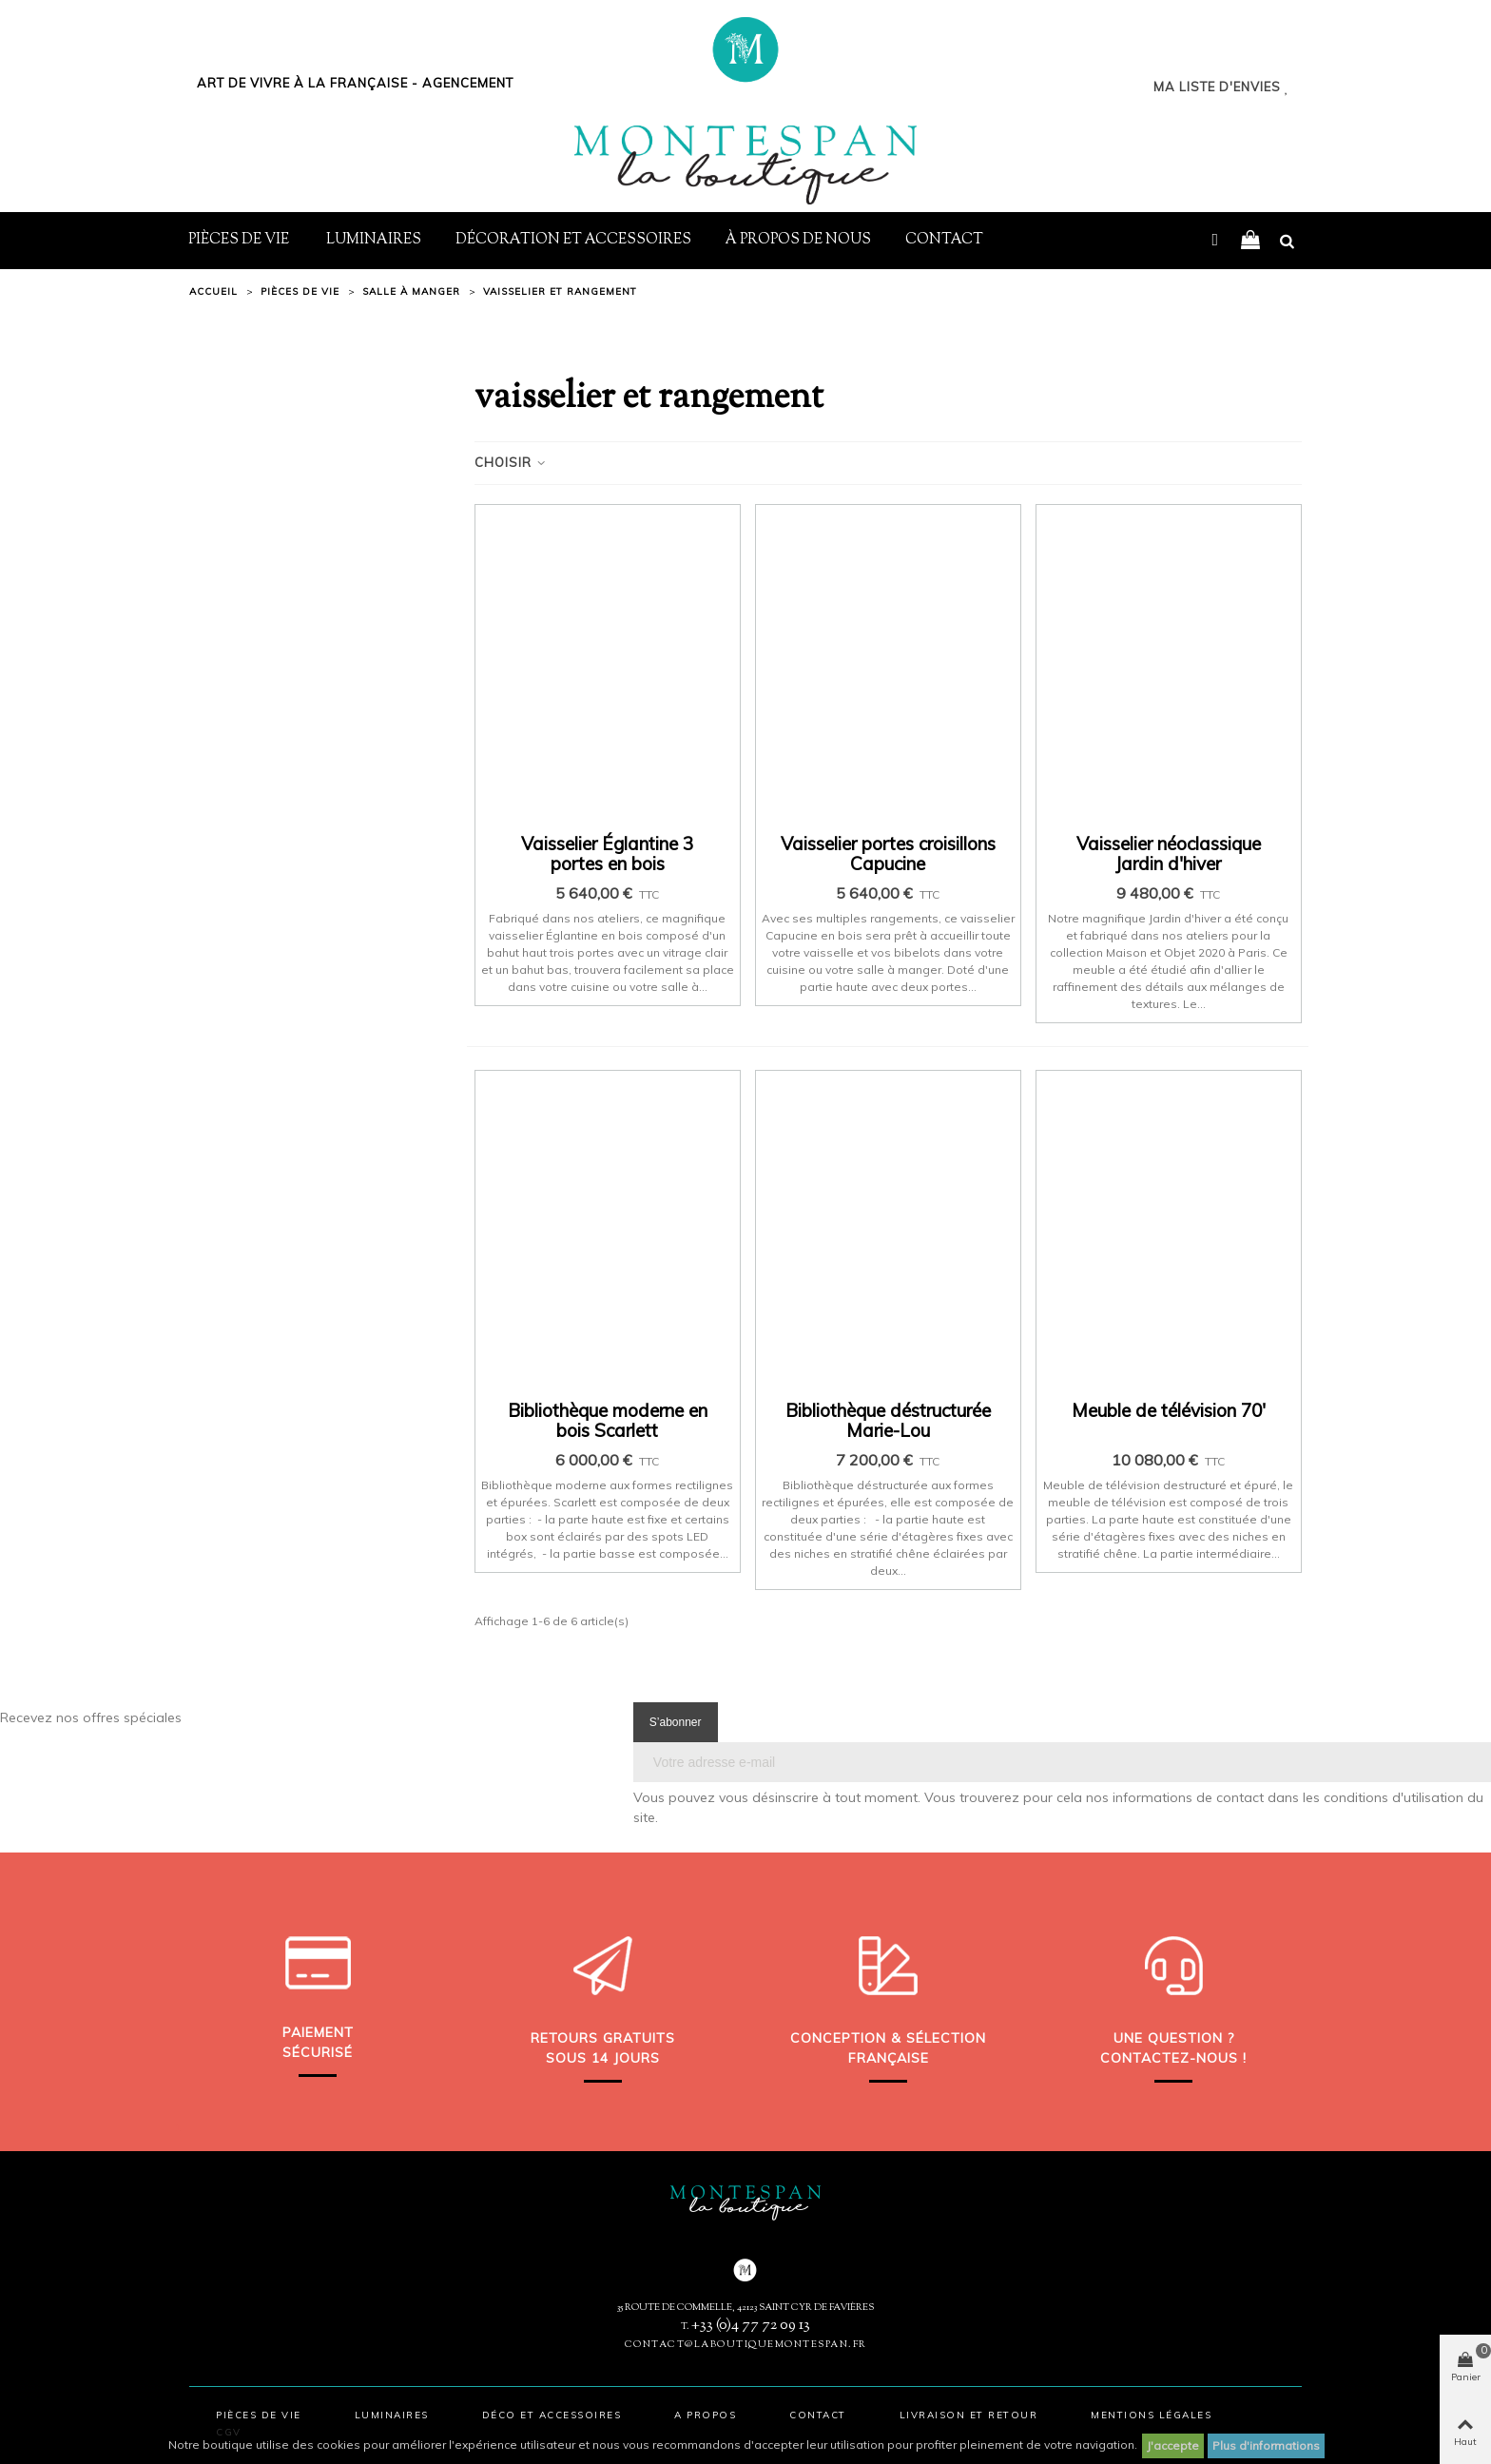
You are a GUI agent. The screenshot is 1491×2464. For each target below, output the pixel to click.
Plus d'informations (1266, 2445)
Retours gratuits (603, 2038)
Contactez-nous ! (1173, 2057)
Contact (944, 240)
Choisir (511, 462)
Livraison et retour (969, 2415)
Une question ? (1173, 2038)
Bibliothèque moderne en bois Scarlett (607, 1421)
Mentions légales (1151, 2415)
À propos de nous (798, 240)
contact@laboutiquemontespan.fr (746, 2345)
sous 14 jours (603, 2057)
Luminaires (373, 240)
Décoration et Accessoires (573, 240)
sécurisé (317, 2052)
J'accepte (1173, 2445)
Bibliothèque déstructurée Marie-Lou (888, 1421)
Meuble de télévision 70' (1169, 1411)
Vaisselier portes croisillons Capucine (888, 854)
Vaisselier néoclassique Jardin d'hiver (1168, 854)
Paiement (318, 2032)
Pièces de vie (240, 240)
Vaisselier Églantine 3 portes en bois (607, 854)
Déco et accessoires (552, 2415)
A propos (705, 2415)
